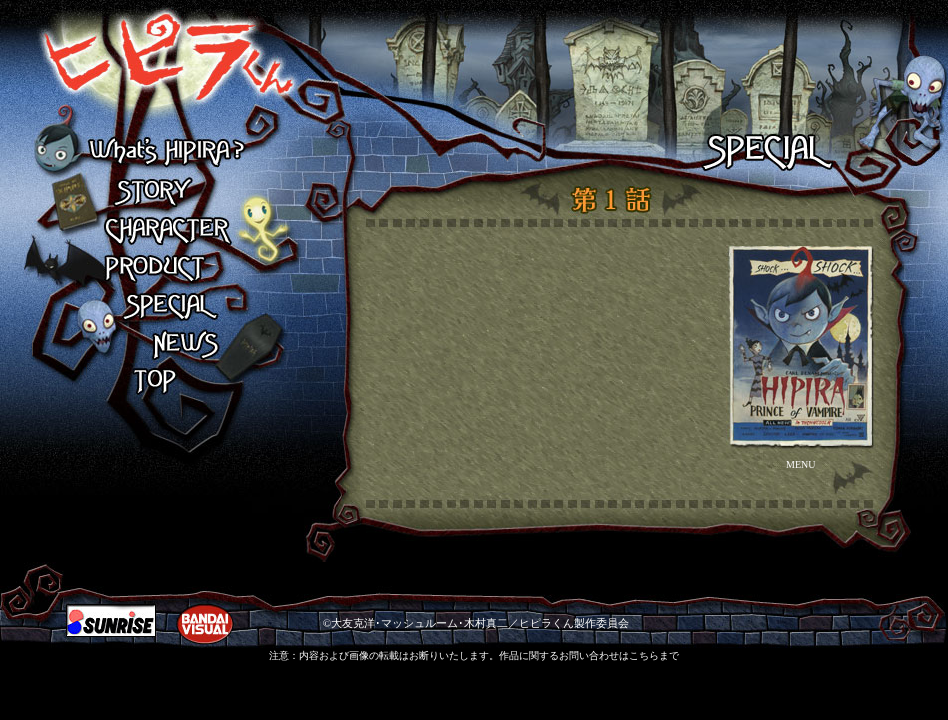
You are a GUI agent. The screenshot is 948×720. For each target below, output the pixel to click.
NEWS (165, 344)
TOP (165, 382)
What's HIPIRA (165, 154)
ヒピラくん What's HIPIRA (149, 67)
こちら (644, 655)
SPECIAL (165, 306)
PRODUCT (165, 268)
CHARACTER (165, 230)
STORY (165, 192)
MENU (800, 464)
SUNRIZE (111, 620)
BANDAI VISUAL (205, 624)
